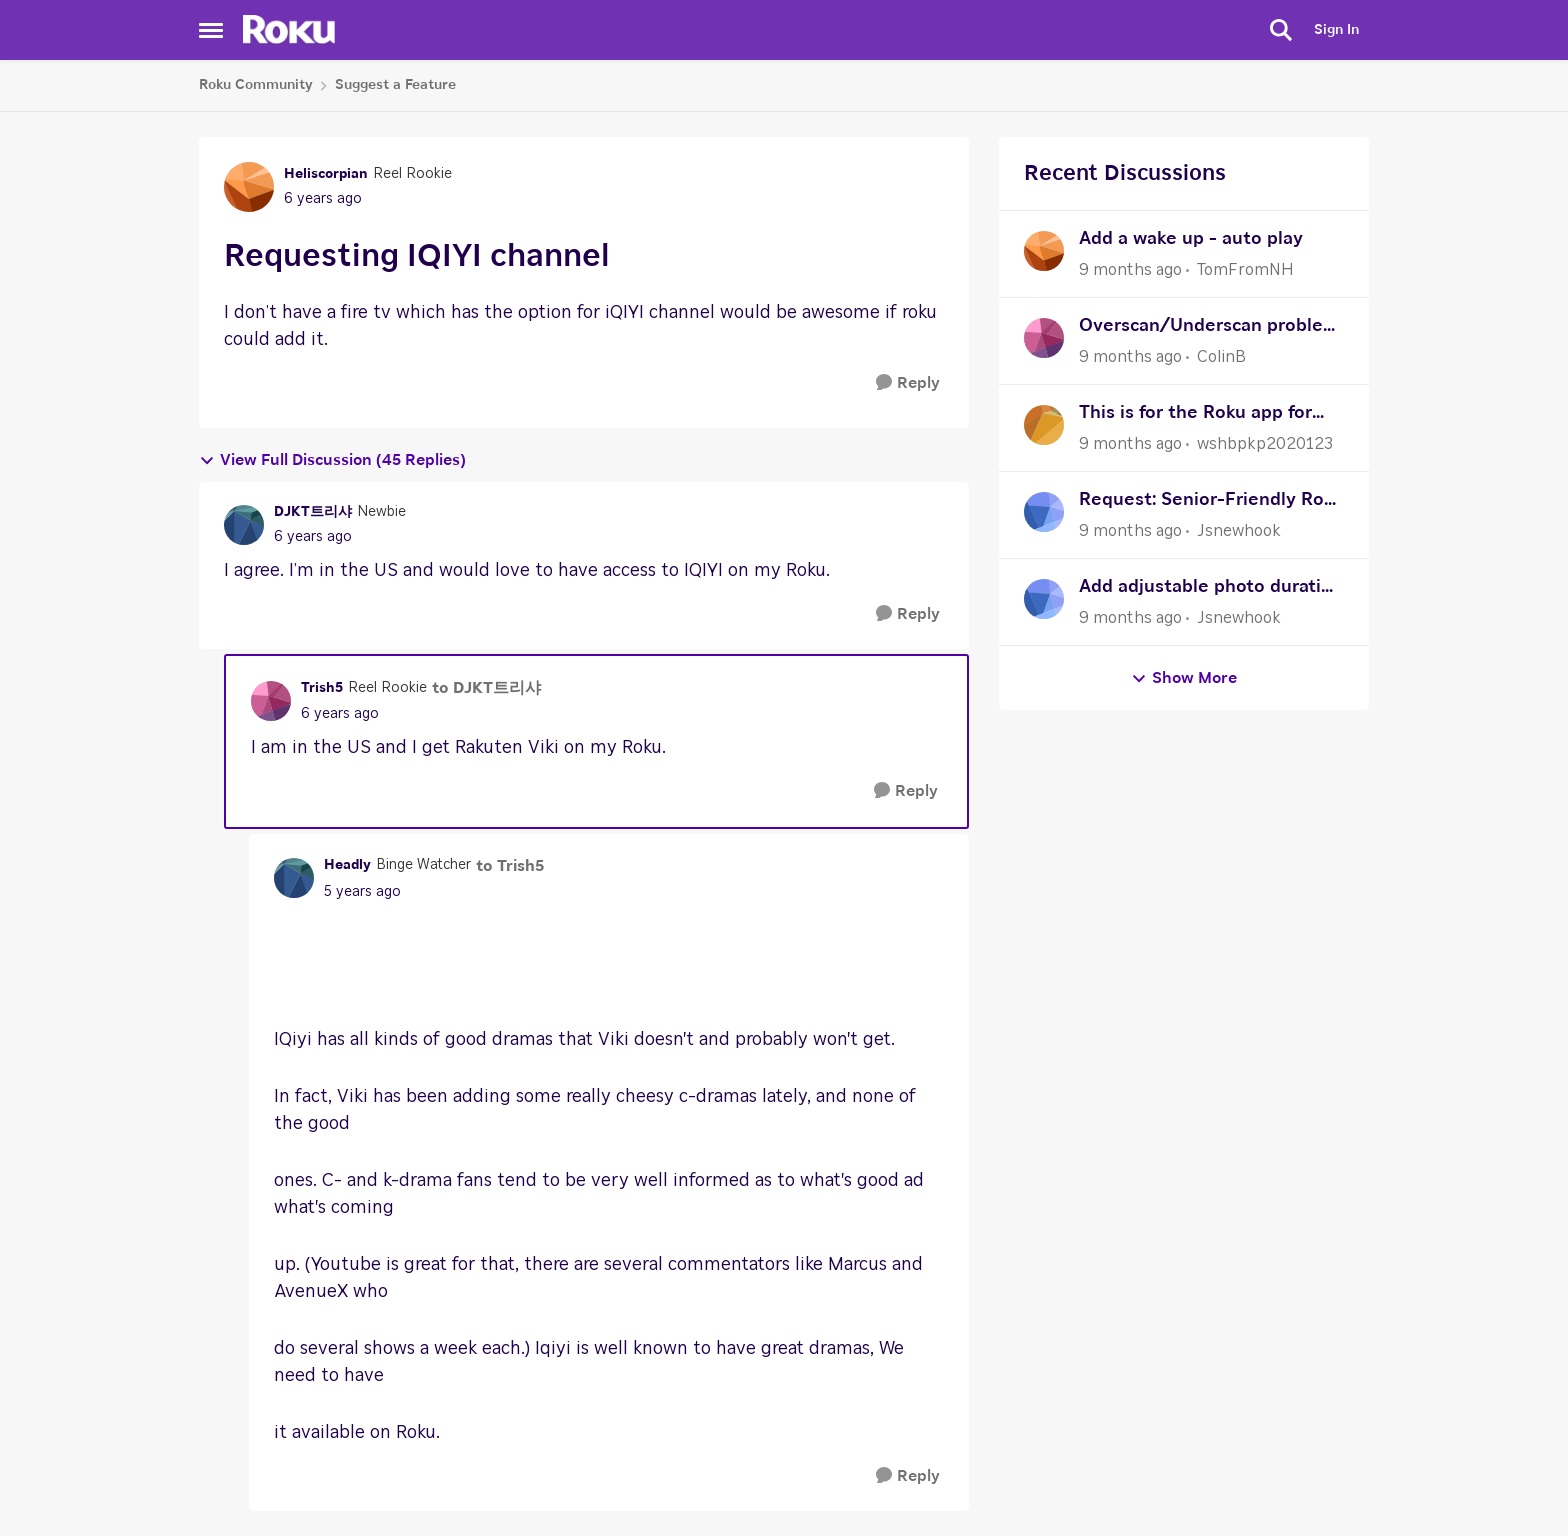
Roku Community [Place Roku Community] (256, 85)
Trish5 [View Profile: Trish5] (322, 688)
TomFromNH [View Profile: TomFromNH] (1245, 270)
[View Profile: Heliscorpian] (249, 187)
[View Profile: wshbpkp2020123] (1044, 425)
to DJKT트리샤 (486, 688)
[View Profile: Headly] (294, 878)
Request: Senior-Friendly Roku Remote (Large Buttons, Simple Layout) (1211, 502)
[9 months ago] (1130, 270)
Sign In (1336, 30)
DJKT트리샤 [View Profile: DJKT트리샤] (313, 512)
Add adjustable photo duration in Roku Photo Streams (1211, 589)
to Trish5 (510, 866)
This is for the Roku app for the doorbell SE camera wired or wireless (1207, 415)
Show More (1184, 678)
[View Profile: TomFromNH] (1044, 251)
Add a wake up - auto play (1191, 239)
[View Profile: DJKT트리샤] (244, 525)
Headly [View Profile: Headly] (347, 865)
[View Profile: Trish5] (271, 701)
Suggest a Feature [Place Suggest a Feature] (395, 85)
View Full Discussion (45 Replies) (332, 460)
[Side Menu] (211, 30)
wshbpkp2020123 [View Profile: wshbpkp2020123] (1265, 444)
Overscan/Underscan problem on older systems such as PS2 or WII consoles (1209, 328)
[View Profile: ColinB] (1044, 338)
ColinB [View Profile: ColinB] (1221, 357)
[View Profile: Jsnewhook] (1044, 512)
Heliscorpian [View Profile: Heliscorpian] (326, 174)
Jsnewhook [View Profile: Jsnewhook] (1239, 531)
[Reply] (908, 383)
